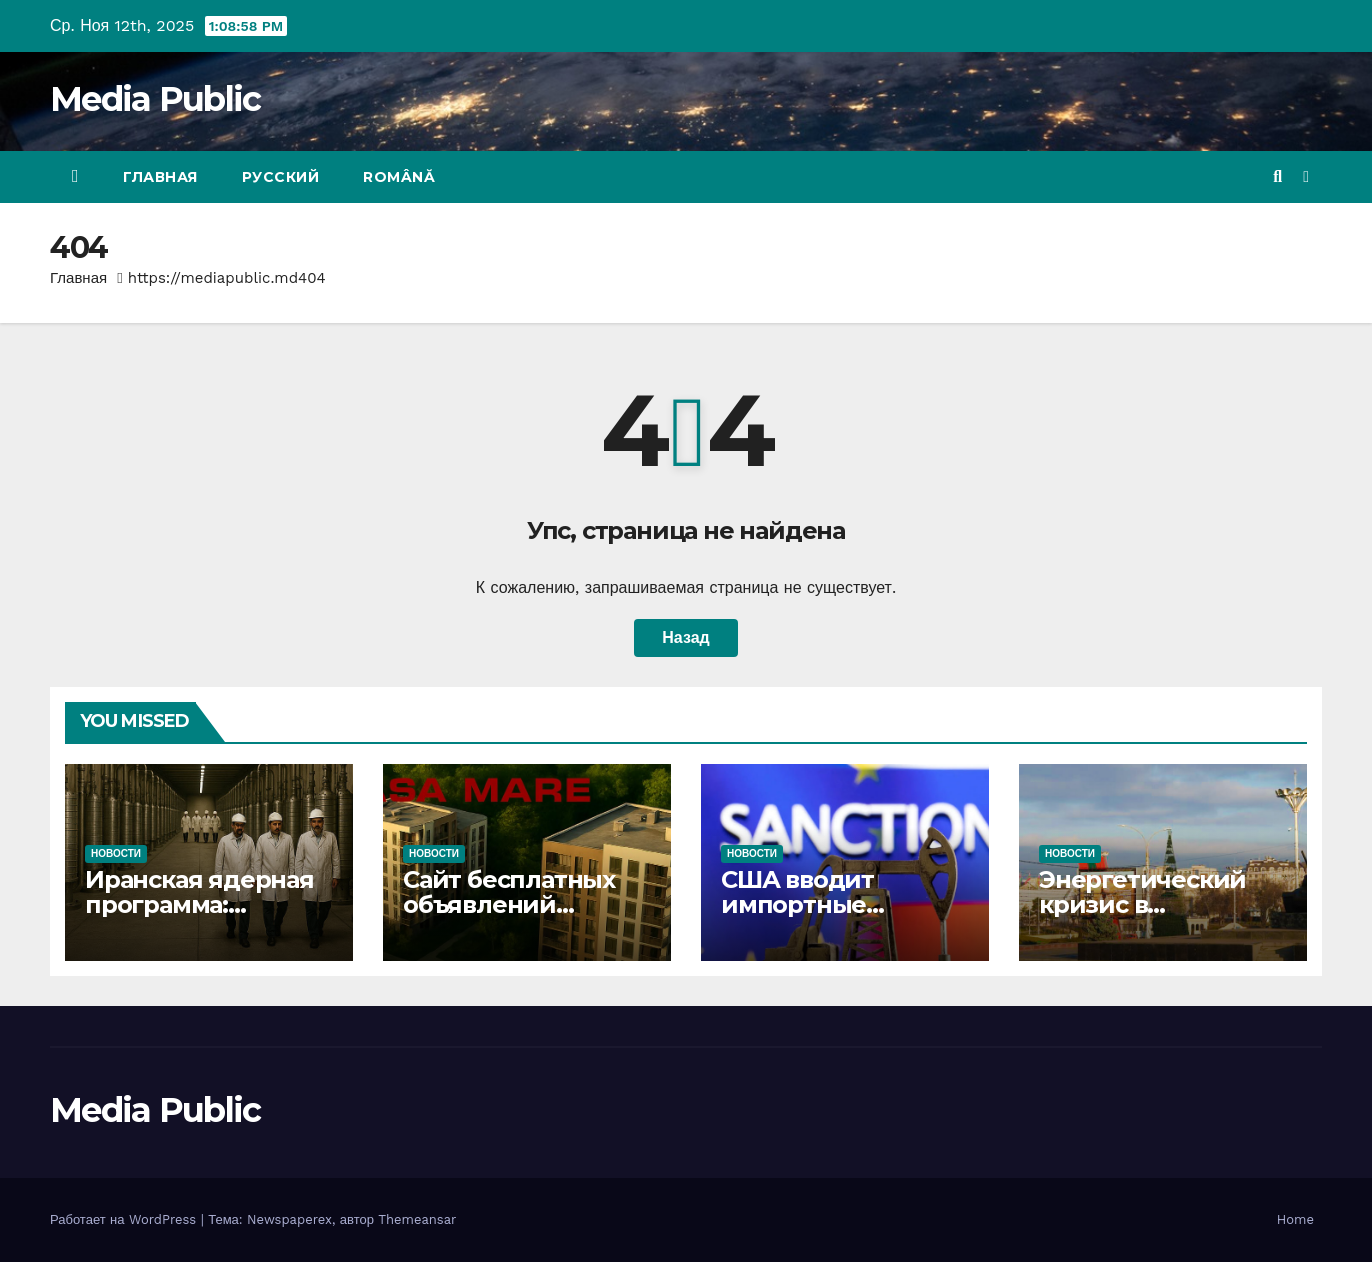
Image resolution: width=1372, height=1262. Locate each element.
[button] (1277, 176)
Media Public (155, 99)
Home (1295, 1219)
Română (399, 177)
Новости (116, 853)
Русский (281, 177)
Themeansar (417, 1219)
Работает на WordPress (125, 1219)
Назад (685, 637)
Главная (160, 177)
